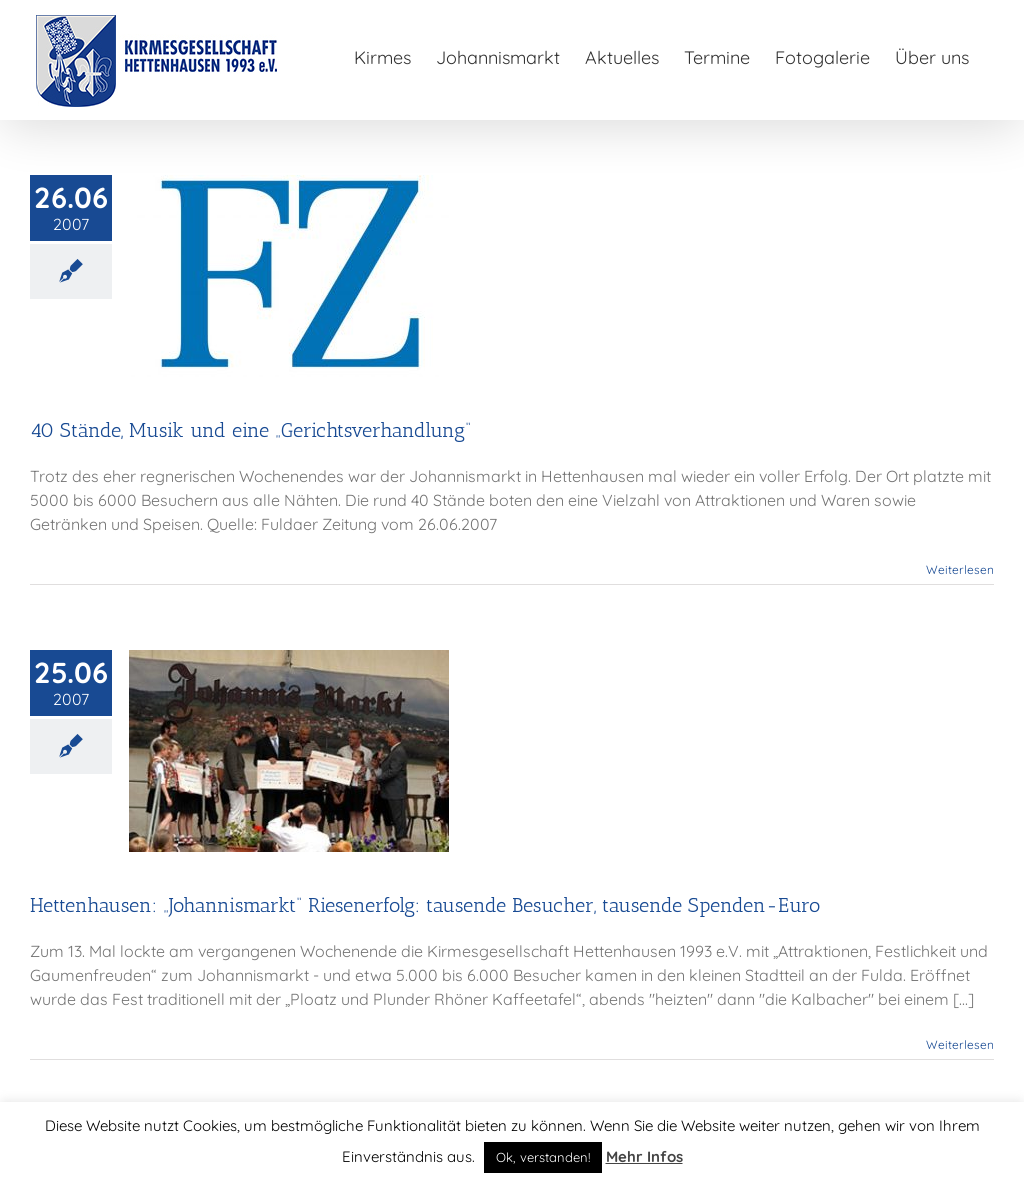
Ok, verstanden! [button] (543, 1157)
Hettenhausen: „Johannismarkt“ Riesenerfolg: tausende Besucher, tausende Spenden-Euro (425, 905)
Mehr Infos (644, 1156)
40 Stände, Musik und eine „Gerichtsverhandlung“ (250, 430)
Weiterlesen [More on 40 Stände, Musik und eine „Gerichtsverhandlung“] (960, 569)
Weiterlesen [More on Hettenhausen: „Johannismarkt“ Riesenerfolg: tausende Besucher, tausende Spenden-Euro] (960, 1044)
